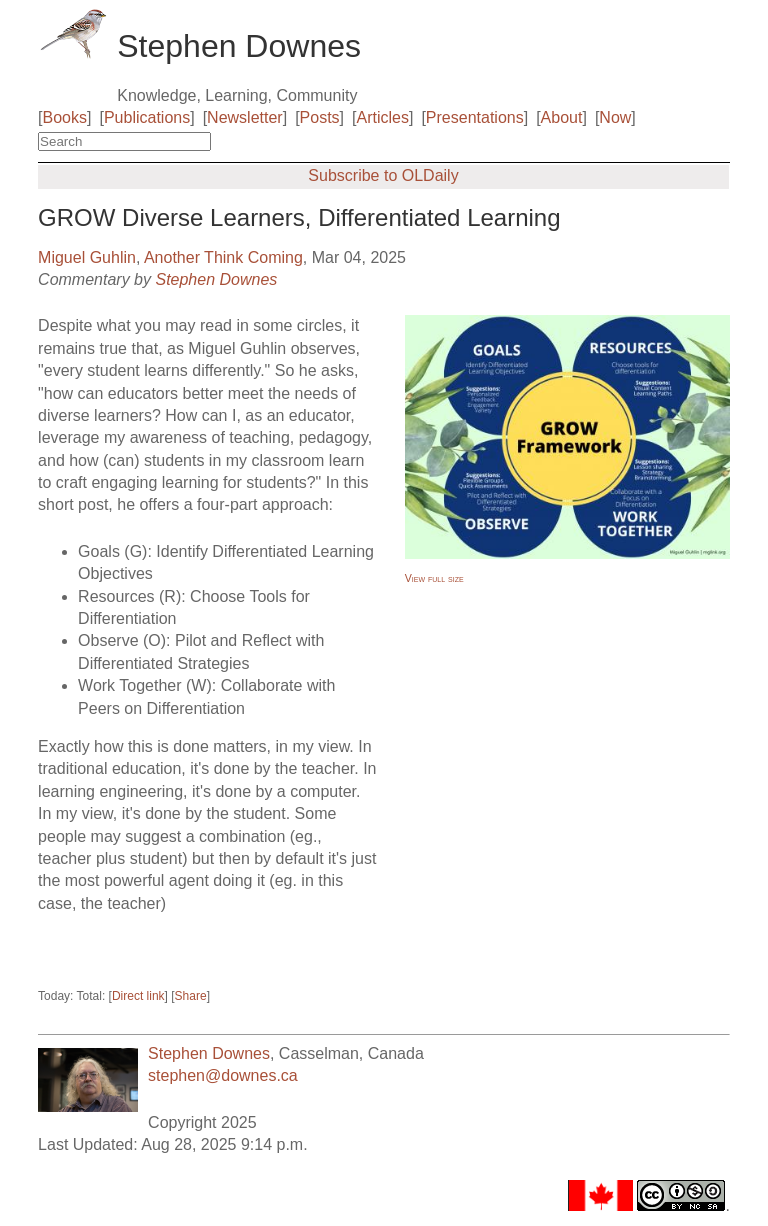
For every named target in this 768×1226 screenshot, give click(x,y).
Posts (320, 117)
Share (191, 996)
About (562, 117)
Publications (147, 117)
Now (615, 117)
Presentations (475, 117)
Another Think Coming (223, 257)
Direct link (138, 996)
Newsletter (245, 117)
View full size (434, 578)
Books (65, 117)
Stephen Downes (216, 279)
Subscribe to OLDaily (383, 175)
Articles (383, 117)
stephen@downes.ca (223, 1075)
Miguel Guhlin (87, 257)
